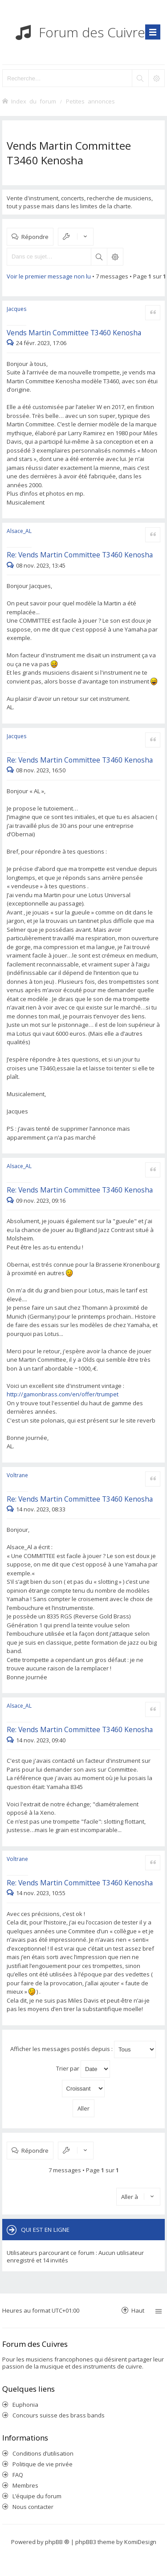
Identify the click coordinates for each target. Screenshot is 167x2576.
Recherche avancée (115, 256)
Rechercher (99, 256)
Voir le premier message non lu (49, 276)
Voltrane (17, 1475)
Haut (137, 2310)
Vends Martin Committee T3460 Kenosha (69, 152)
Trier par (83, 2069)
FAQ (17, 2475)
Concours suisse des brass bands (58, 2415)
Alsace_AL (19, 531)
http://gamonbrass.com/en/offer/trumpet (62, 1394)
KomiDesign (140, 2542)
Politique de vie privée (42, 2464)
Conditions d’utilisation (42, 2453)
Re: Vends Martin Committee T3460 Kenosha (80, 555)
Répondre (35, 236)
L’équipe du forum (36, 2496)
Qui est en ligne (45, 2230)
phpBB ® (57, 2542)
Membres (25, 2485)
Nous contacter (32, 2507)
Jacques (16, 309)
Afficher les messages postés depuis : (83, 2049)
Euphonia (25, 2405)
